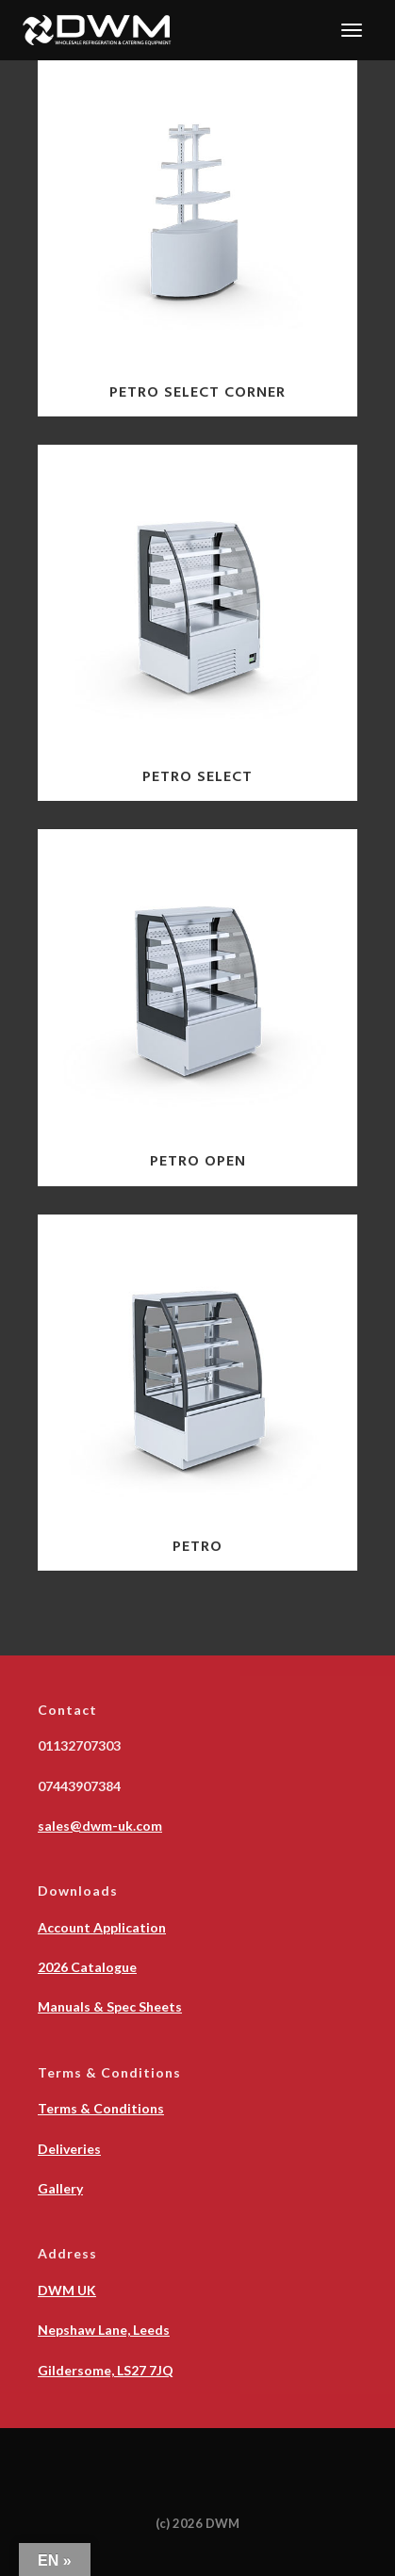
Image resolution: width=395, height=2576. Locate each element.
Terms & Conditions (101, 2108)
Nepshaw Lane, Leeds (104, 2330)
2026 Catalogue (87, 1967)
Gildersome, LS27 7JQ (105, 2370)
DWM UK (67, 2290)
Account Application (102, 1927)
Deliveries (69, 2149)
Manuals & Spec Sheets (110, 2006)
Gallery (60, 2188)
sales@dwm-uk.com (100, 1826)
